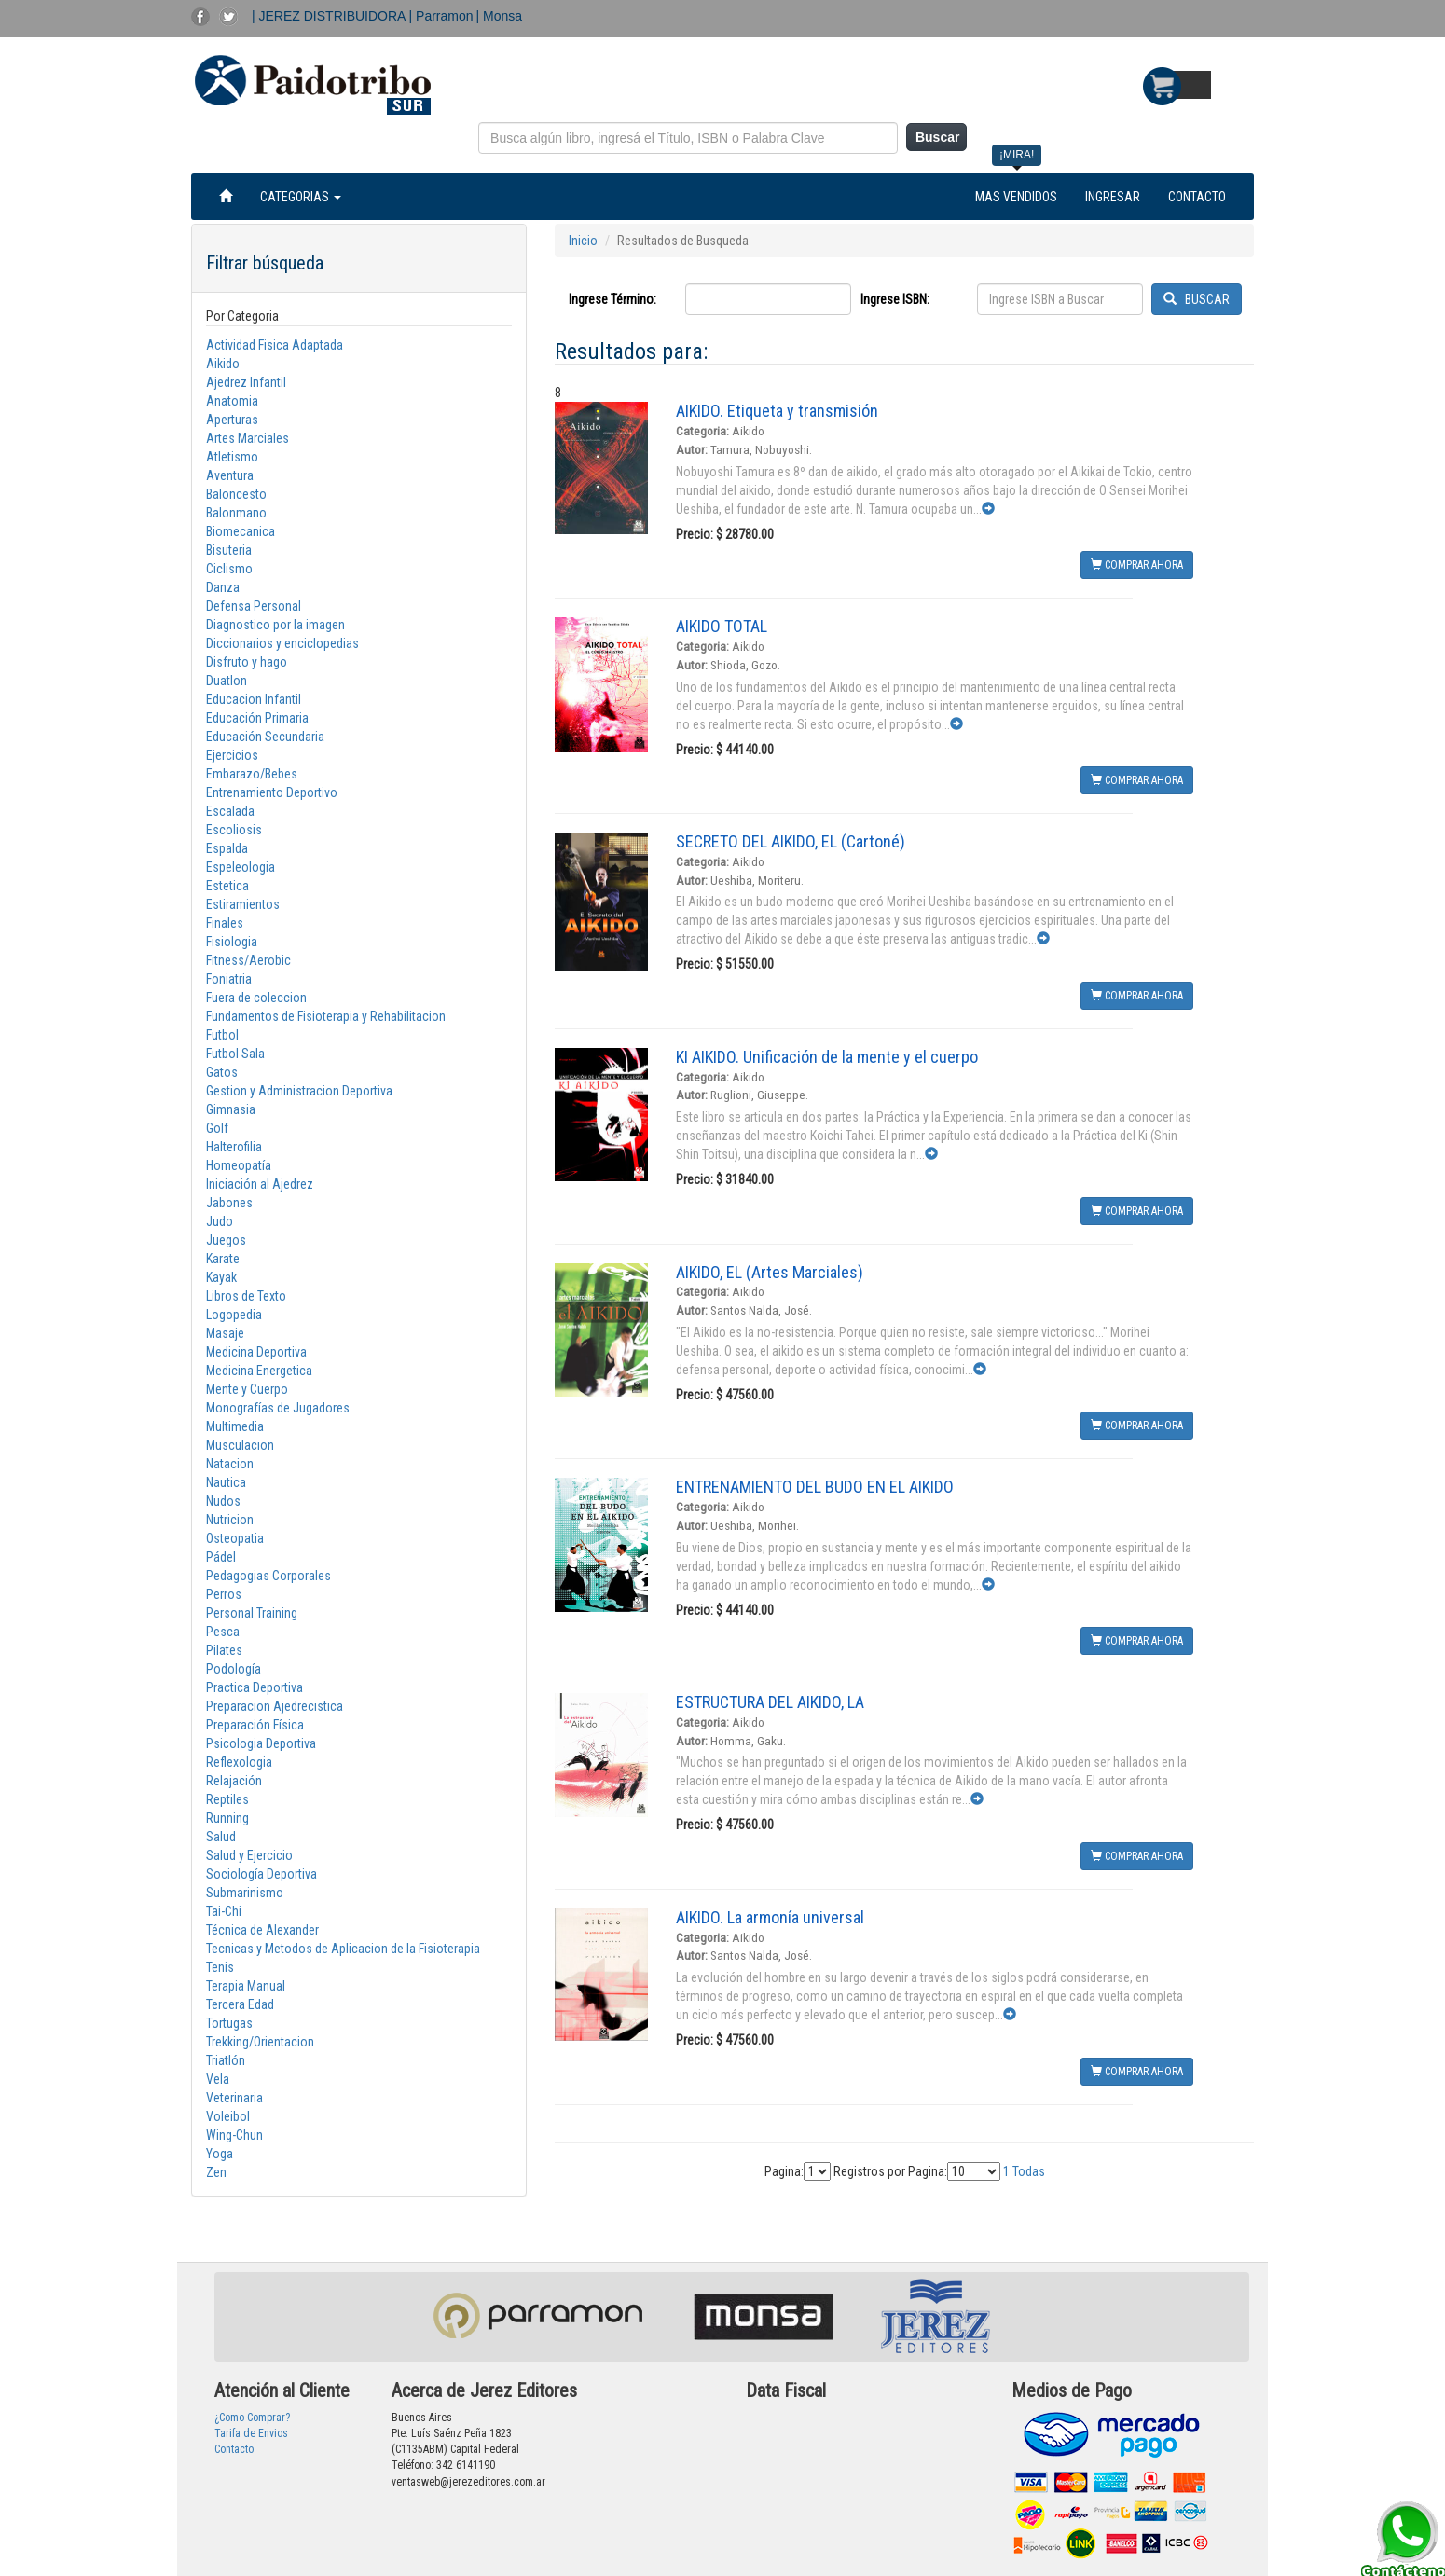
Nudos (223, 1501)
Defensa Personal (253, 606)
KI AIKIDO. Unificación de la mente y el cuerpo (827, 1057)
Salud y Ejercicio (249, 1855)
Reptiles (227, 1799)
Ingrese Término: (612, 299)
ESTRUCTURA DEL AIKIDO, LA (770, 1702)
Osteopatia (235, 1538)
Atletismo (232, 456)
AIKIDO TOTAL (721, 626)
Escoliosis (234, 829)
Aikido (223, 363)
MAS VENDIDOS (1016, 196)
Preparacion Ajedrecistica (274, 1706)
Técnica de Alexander (262, 1929)
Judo (219, 1221)
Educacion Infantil (253, 699)
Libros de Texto (246, 1295)
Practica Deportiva (254, 1687)
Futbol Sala (235, 1053)
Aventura (230, 475)
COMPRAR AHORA (1137, 565)
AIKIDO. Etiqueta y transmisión (777, 410)
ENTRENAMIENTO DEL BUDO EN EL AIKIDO (815, 1486)
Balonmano (236, 512)
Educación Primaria (257, 717)
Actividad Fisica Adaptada (274, 344)
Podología (233, 1668)
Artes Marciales (247, 438)
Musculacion (240, 1445)
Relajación (234, 1780)
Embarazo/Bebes (251, 773)
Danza (223, 587)
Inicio (583, 240)
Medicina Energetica (259, 1370)
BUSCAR (1196, 299)
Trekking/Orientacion (260, 2041)
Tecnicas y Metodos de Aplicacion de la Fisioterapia (343, 1948)
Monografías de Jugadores (278, 1407)
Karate (223, 1258)
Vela (217, 2079)
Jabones (229, 1202)
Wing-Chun (234, 2135)
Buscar (937, 137)
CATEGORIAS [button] (300, 196)
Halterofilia (234, 1146)
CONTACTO (1197, 196)
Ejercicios (232, 755)
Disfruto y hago (246, 661)
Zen (216, 2172)
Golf (217, 1128)
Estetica (227, 885)
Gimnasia (230, 1109)
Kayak (221, 1277)
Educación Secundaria (265, 736)
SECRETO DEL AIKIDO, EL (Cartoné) (790, 841)
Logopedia (234, 1314)
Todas (1028, 2171)
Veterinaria (234, 2097)
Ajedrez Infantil (246, 382)
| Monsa (499, 15)
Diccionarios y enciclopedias (282, 643)
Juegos (226, 1240)
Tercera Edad (240, 2004)
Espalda (227, 848)
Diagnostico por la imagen (275, 624)
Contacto (234, 2449)
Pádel (221, 1557)
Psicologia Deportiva (261, 1743)
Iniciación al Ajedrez (259, 1184)
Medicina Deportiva (256, 1351)
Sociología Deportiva (261, 1874)
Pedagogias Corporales (268, 1575)
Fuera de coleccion (256, 997)
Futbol (222, 1034)
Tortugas (229, 2023)
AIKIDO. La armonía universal (770, 1917)
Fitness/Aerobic (248, 960)
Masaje (225, 1333)
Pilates (224, 1650)
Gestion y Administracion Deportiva (299, 1090)
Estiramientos (243, 904)
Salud (221, 1836)
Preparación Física (255, 1724)
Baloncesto (236, 494)
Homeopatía (238, 1165)
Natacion (230, 1463)
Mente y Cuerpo (247, 1389)
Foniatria (229, 978)
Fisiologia (231, 941)
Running (227, 1818)
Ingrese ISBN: (894, 299)
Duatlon (226, 680)
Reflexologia (239, 1762)
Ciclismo (229, 568)
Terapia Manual (245, 1985)
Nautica (226, 1482)
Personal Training (251, 1612)
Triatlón (225, 2060)
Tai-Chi (223, 1911)
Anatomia (232, 400)
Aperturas (232, 419)
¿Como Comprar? (252, 2417)
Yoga (219, 2153)
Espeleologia (240, 867)
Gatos (222, 1072)
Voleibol (228, 2116)
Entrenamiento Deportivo (271, 792)
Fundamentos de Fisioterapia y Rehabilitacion (326, 1016)
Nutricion (230, 1519)
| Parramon (441, 15)
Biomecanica (240, 531)
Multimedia (235, 1426)
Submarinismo (244, 1892)
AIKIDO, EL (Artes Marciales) (769, 1272)
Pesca (223, 1631)
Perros (223, 1594)
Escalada (230, 811)
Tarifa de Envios (251, 2433)
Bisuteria (229, 550)
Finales (224, 923)
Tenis (220, 1967)
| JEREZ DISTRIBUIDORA (330, 15)
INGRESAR (1112, 196)
